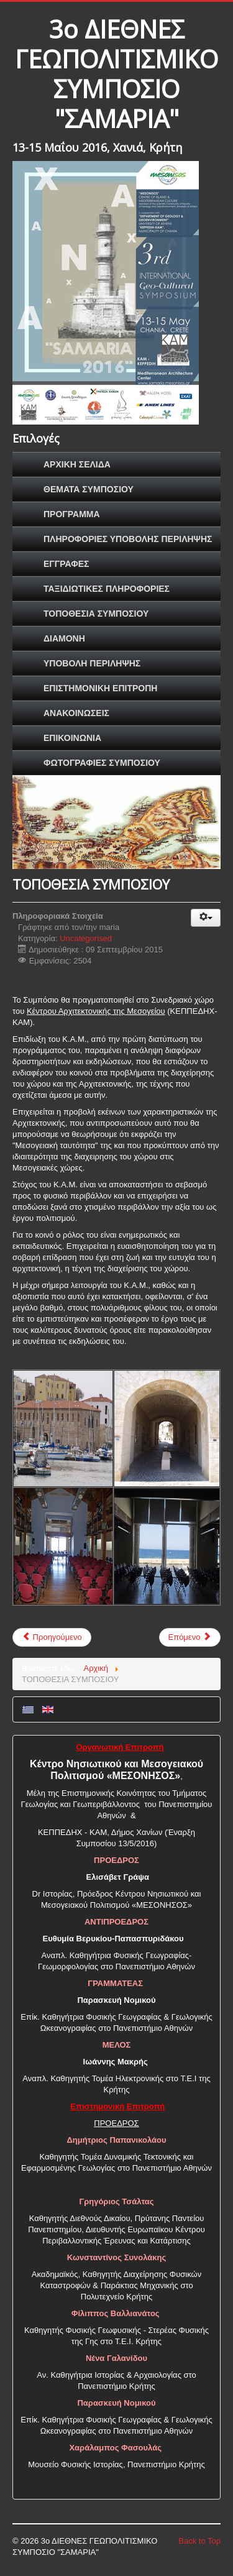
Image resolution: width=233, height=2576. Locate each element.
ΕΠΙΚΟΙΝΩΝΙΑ (72, 738)
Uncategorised (86, 938)
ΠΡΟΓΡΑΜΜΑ (71, 514)
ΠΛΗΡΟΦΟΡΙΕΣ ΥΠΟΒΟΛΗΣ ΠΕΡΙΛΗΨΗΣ (127, 539)
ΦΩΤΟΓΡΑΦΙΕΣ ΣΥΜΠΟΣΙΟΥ (101, 763)
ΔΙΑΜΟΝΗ (64, 638)
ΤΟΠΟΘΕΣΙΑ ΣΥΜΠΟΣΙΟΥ (95, 614)
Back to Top (199, 2541)
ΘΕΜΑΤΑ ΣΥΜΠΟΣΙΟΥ (88, 489)
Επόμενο (190, 1637)
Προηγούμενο (52, 1637)
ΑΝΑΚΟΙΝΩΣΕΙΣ (76, 713)
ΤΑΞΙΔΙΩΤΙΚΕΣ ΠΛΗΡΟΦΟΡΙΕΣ (106, 589)
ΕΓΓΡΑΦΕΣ (66, 564)
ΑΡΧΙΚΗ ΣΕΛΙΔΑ (77, 464)
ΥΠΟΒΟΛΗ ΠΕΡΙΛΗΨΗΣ (91, 663)
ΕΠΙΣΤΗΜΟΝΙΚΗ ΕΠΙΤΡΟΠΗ (100, 688)
